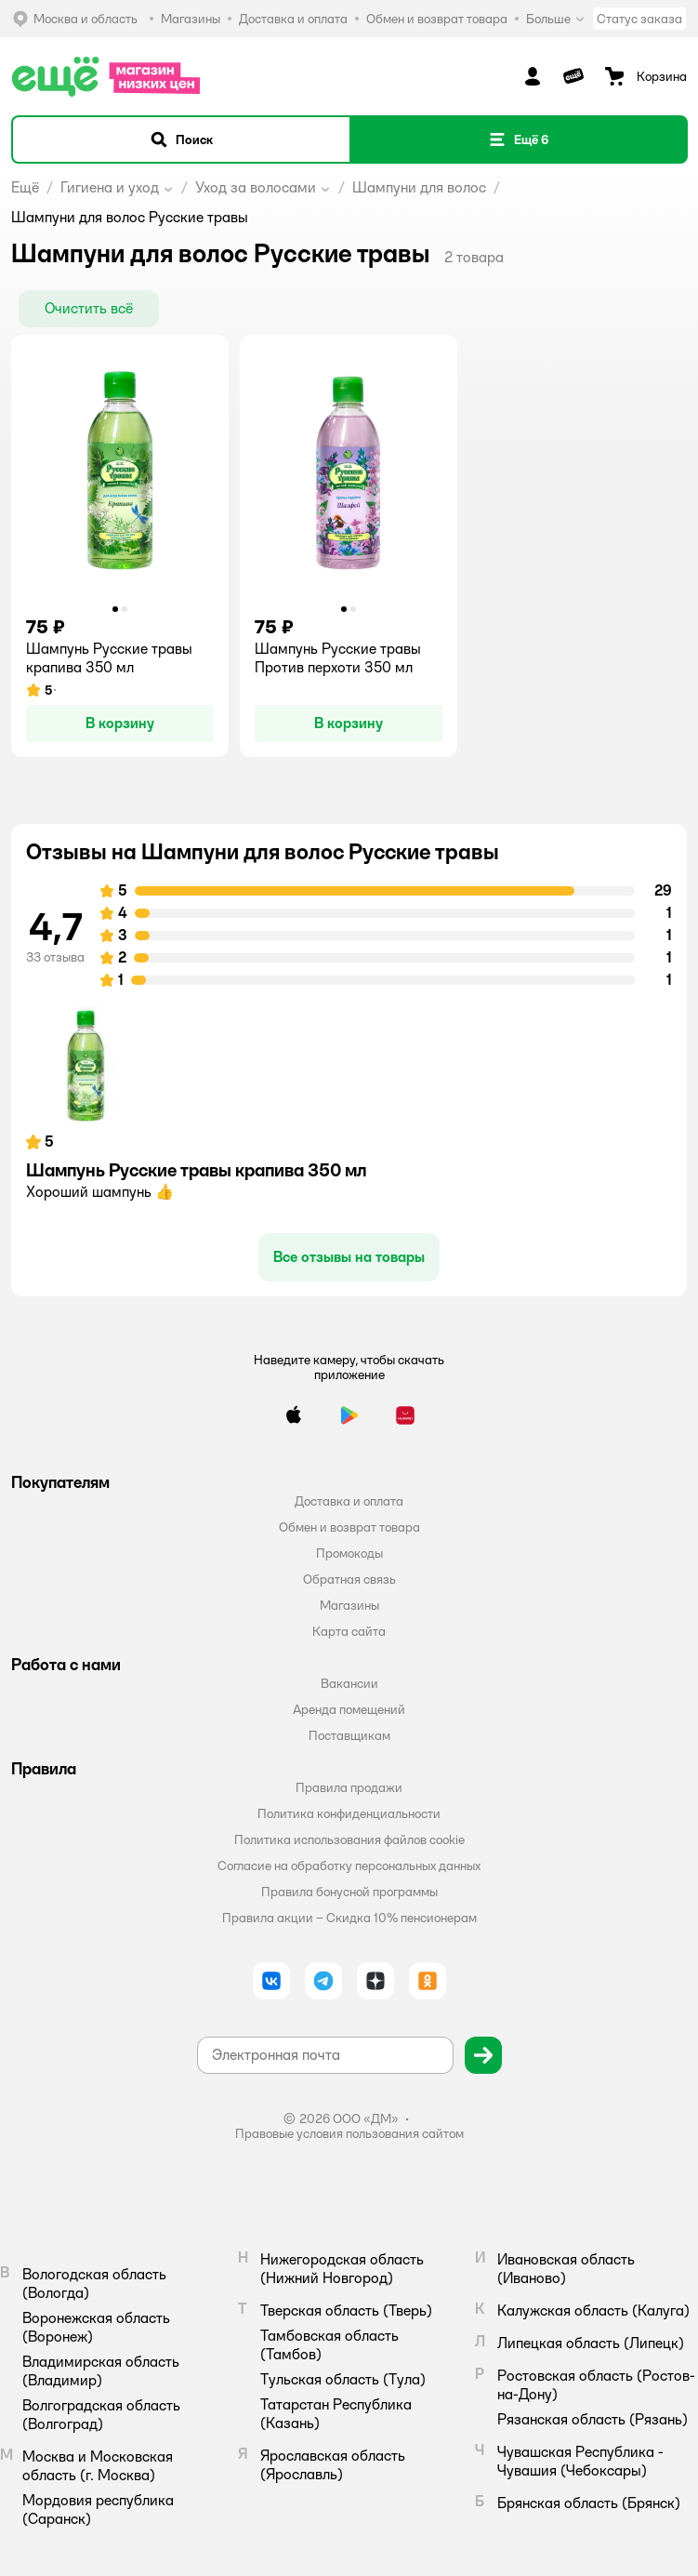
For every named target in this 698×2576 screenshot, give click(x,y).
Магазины (349, 1605)
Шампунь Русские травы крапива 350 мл (196, 1170)
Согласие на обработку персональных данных (349, 1865)
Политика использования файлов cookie (349, 1839)
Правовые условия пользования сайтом (349, 2133)
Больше (556, 18)
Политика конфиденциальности (349, 1813)
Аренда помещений (349, 1709)
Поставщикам (349, 1735)
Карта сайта (349, 1631)
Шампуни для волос (419, 187)
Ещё (25, 187)
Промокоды (349, 1553)
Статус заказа (639, 18)
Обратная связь (349, 1579)
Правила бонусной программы (349, 1891)
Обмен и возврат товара (349, 1527)
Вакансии (349, 1683)
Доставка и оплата (349, 1501)
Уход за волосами (255, 187)
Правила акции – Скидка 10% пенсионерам (349, 1917)
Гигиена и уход (109, 187)
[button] (181, 139)
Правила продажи (349, 1787)
